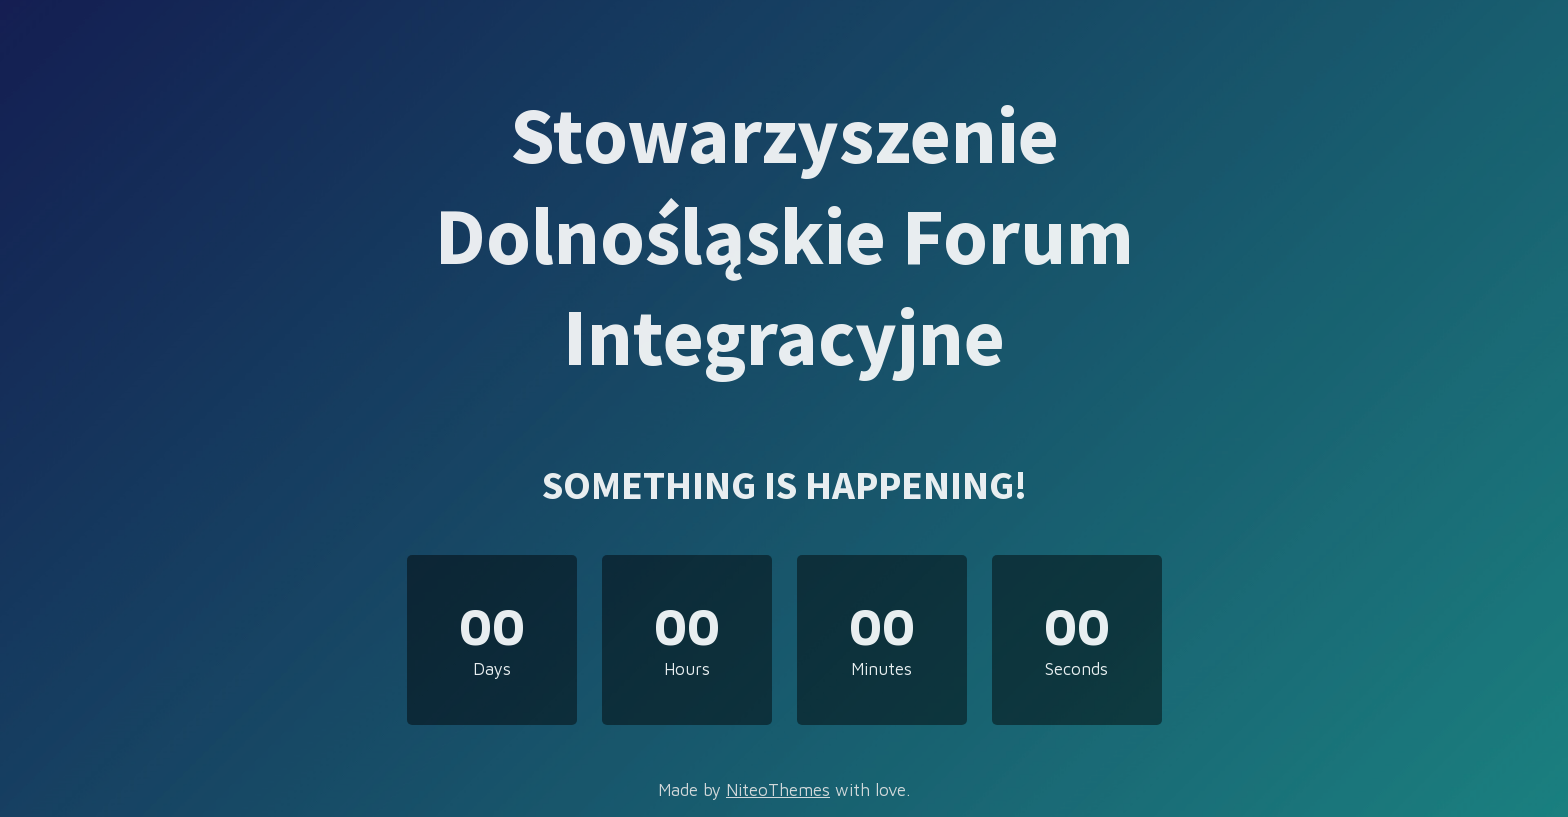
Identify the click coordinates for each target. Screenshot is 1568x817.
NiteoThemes (778, 790)
